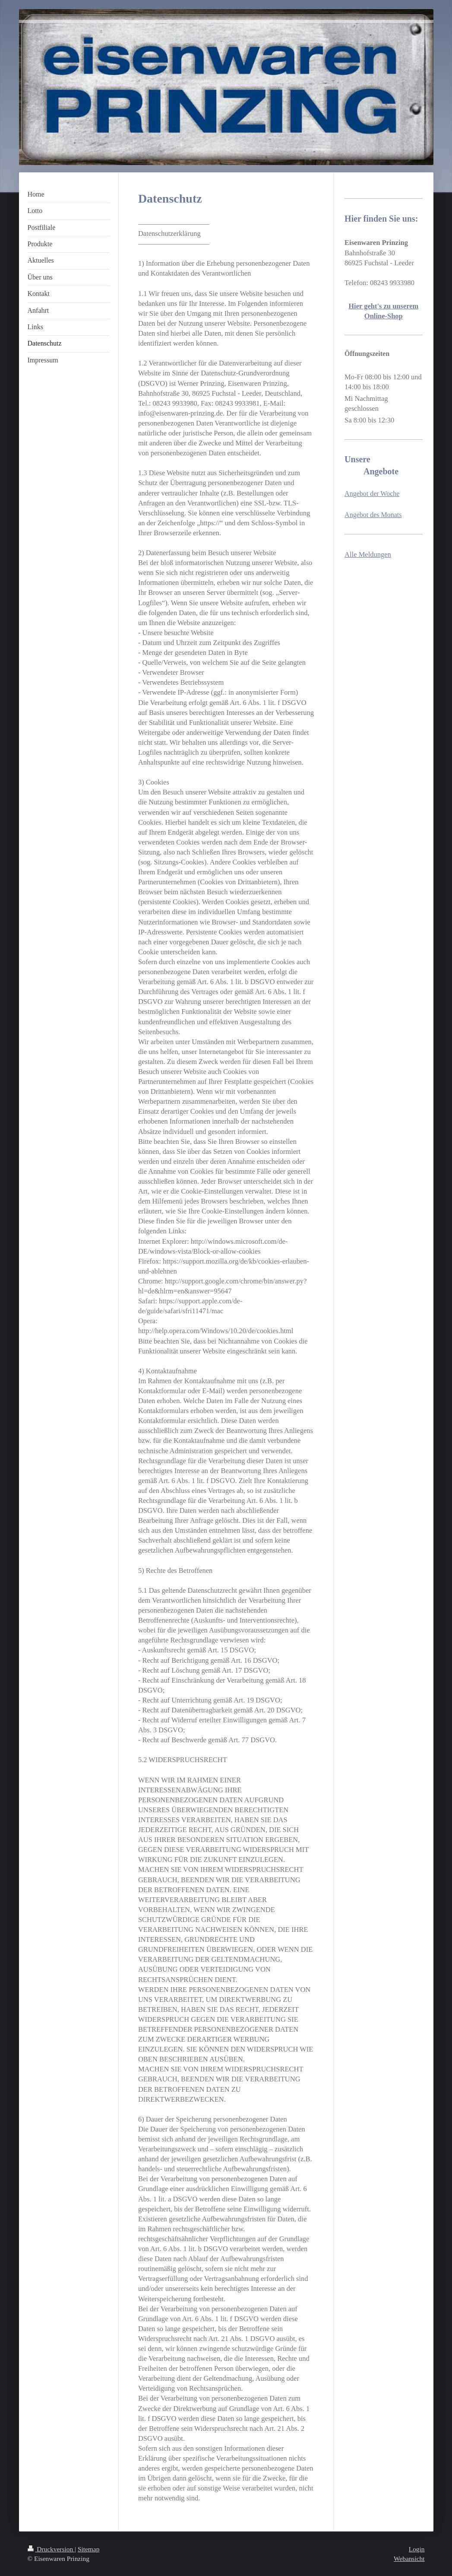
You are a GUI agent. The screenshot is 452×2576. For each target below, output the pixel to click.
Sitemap (88, 2549)
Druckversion (51, 2549)
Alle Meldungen (368, 554)
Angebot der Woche (372, 493)
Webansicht (409, 2558)
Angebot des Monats (373, 514)
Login (417, 2549)
